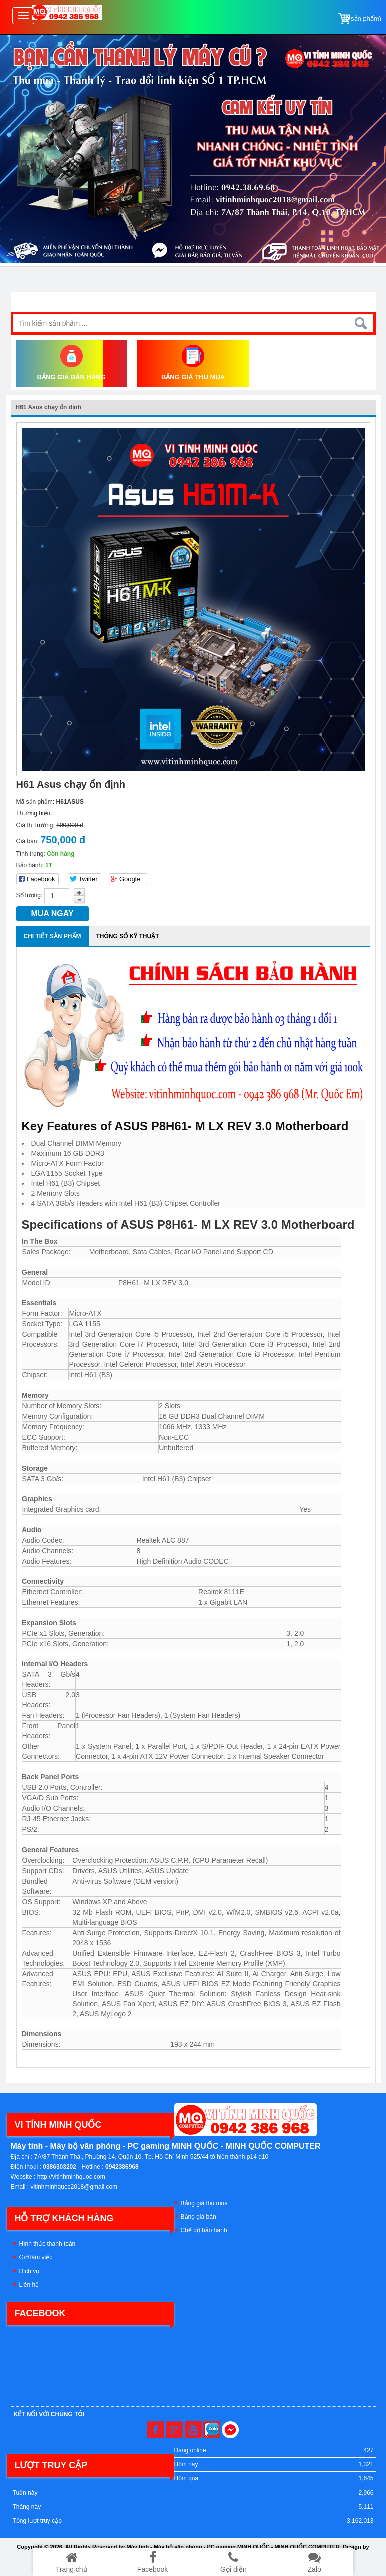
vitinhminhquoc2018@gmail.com (74, 2186)
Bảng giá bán (198, 2216)
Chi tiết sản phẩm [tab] (52, 936)
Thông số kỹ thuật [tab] (127, 936)
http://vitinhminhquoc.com (71, 2176)
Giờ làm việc (36, 2257)
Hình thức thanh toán (47, 2243)
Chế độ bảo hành (204, 2230)
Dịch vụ (29, 2271)
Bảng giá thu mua (204, 2203)
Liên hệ (29, 2284)
